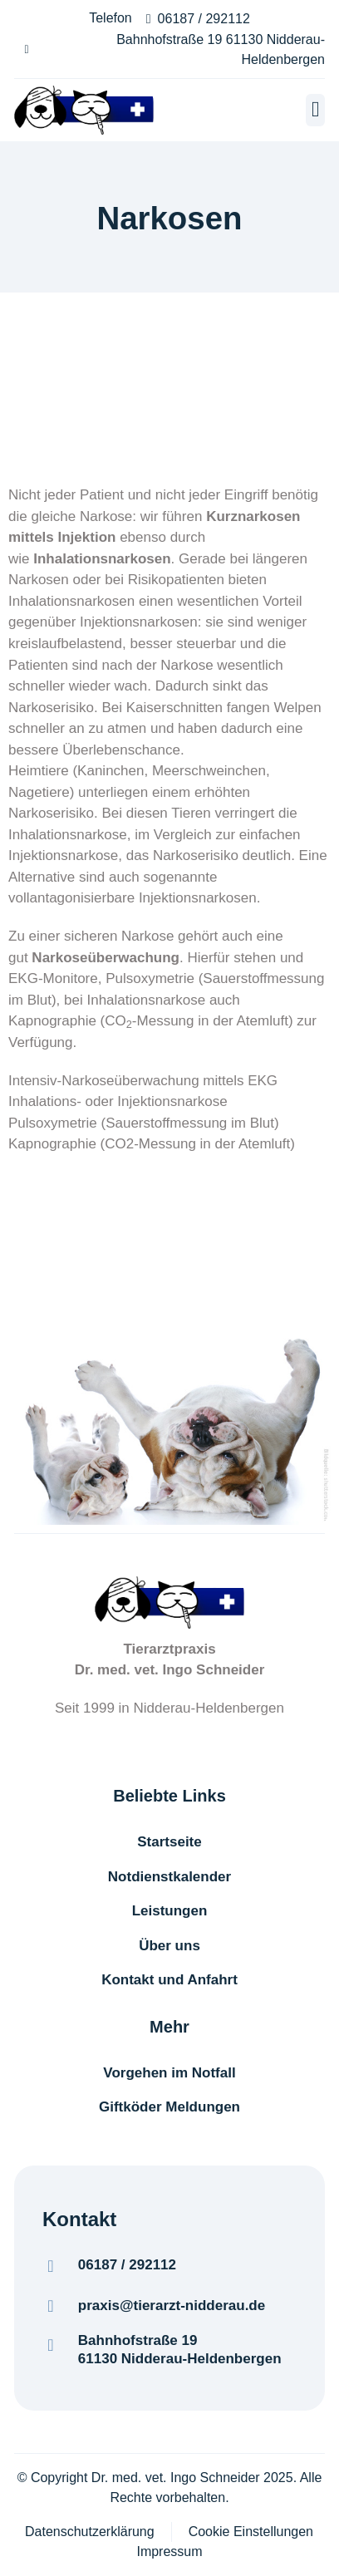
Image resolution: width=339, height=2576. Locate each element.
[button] (315, 110)
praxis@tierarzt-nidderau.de (171, 2305)
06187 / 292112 (127, 2265)
